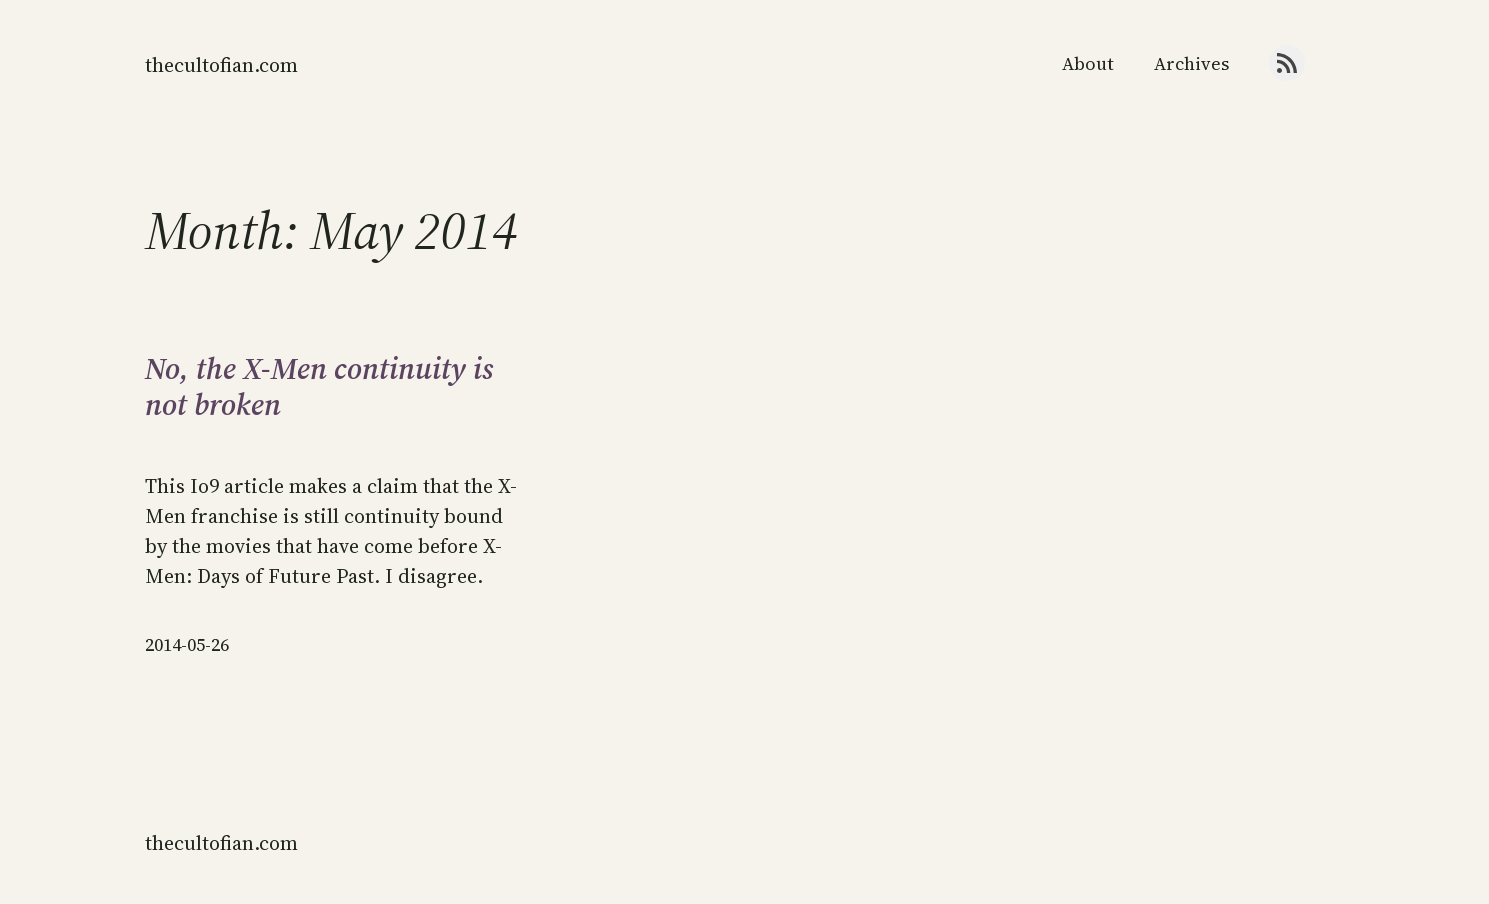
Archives (1191, 63)
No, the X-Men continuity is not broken (319, 387)
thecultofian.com (221, 65)
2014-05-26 (187, 644)
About (1088, 63)
